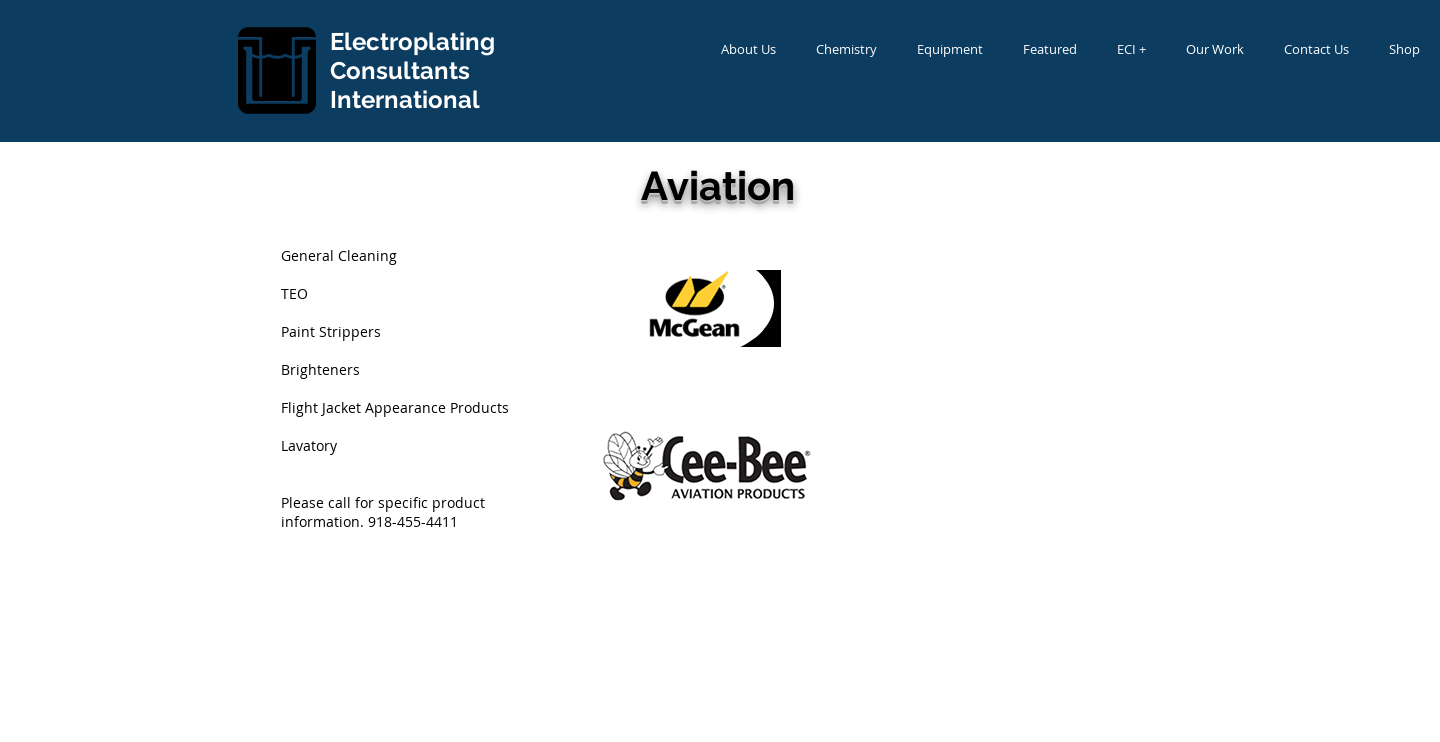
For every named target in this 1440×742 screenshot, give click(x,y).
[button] (748, 49)
